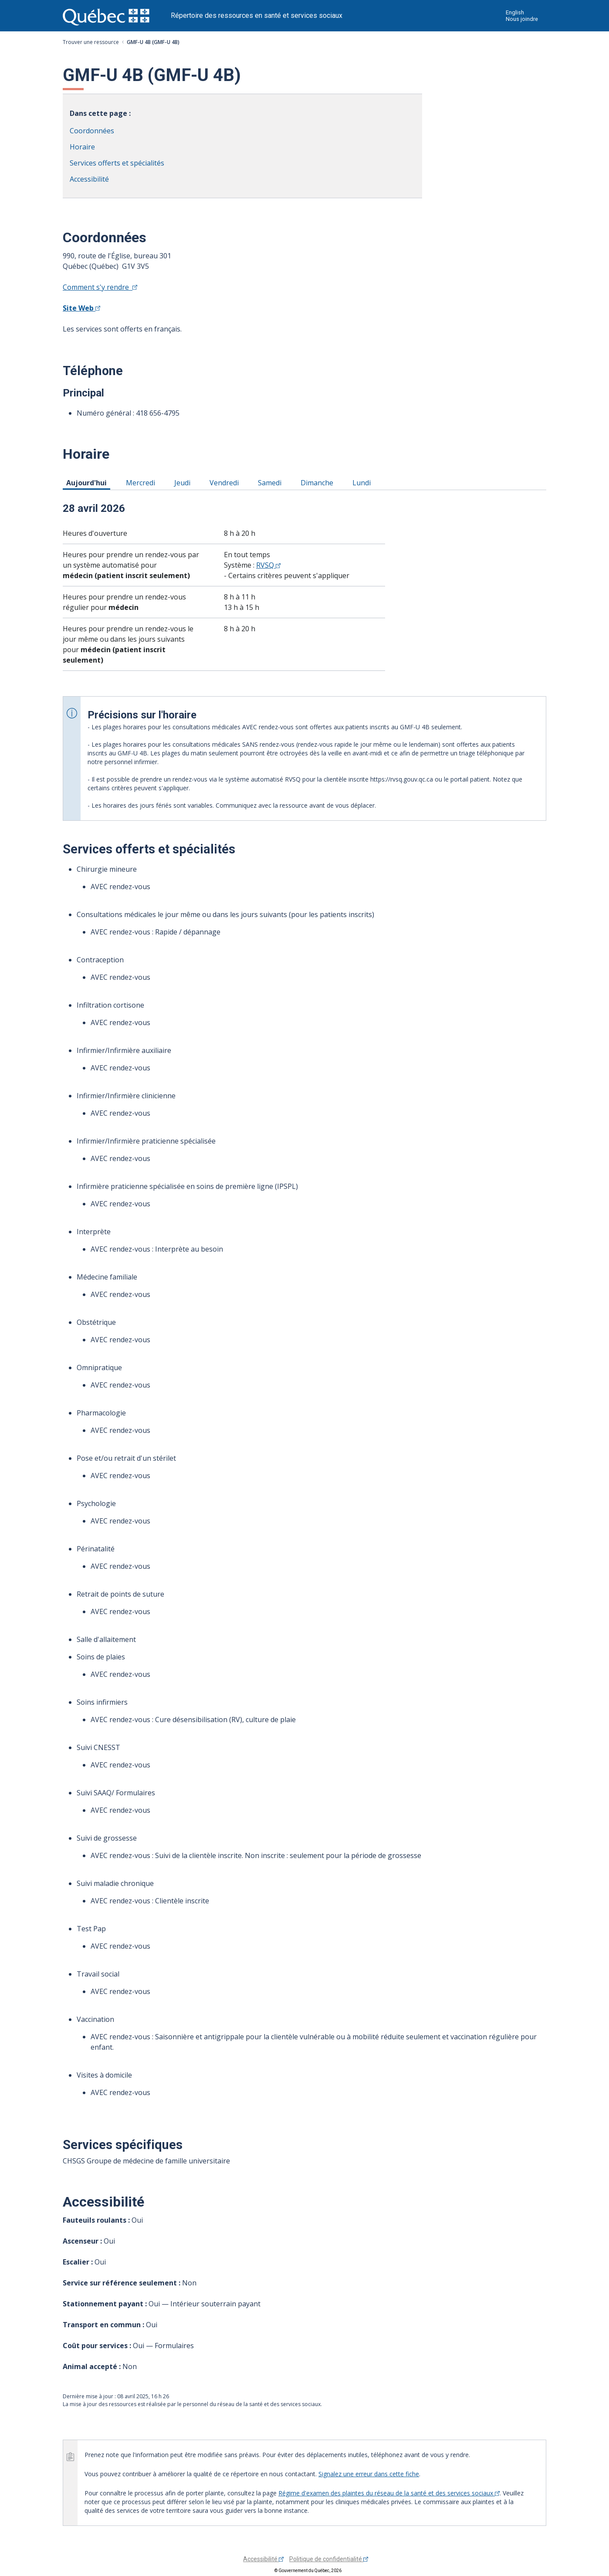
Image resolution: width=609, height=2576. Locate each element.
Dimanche (318, 482)
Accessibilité (89, 179)
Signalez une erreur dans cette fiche (368, 2474)
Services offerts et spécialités (117, 163)
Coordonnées (92, 130)
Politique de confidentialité (328, 2559)
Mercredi (142, 482)
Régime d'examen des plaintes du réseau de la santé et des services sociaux (389, 2493)
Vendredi (225, 482)
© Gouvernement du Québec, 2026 (308, 2570)
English (515, 12)
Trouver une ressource (91, 42)
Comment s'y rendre (100, 287)
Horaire (82, 147)
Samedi (271, 482)
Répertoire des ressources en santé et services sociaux (256, 15)
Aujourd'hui (88, 482)
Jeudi (184, 482)
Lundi (363, 482)
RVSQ (268, 565)
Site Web (81, 308)
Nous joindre (522, 19)
